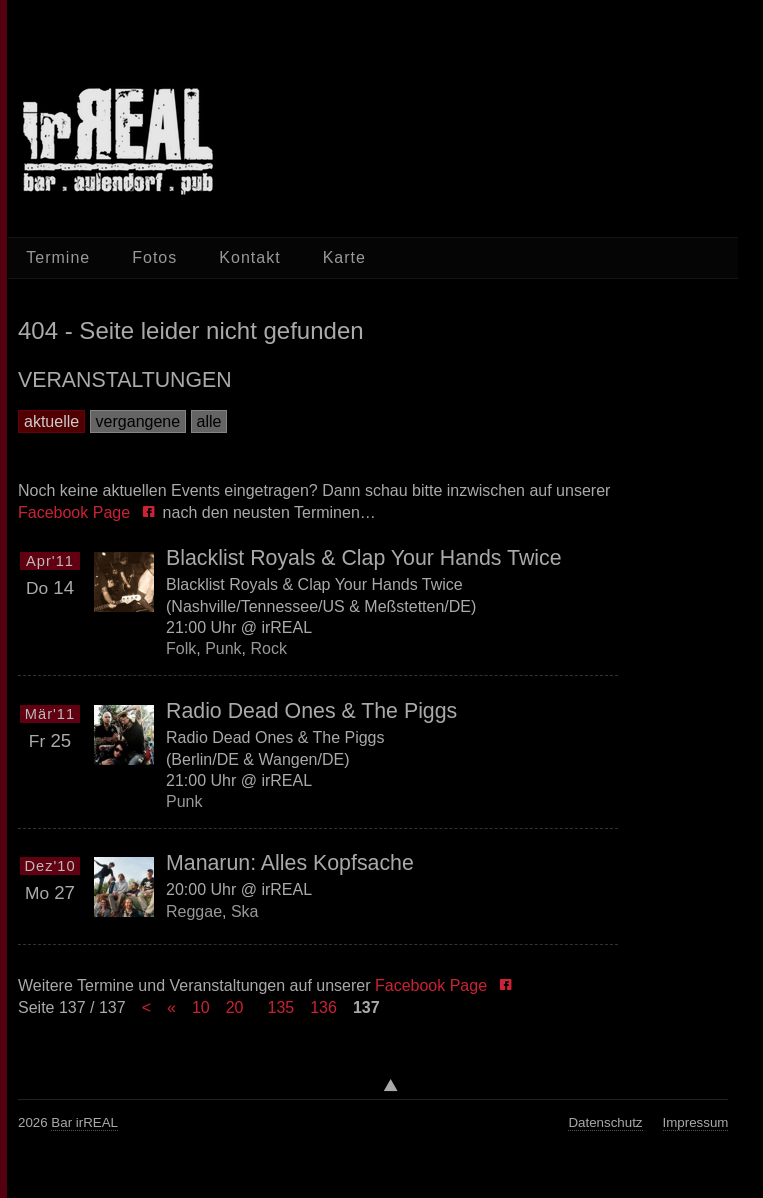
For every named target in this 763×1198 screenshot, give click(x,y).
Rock (268, 648)
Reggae (194, 911)
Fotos (154, 257)
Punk (223, 648)
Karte (344, 257)
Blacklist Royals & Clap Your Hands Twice (364, 558)
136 (323, 1007)
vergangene (138, 421)
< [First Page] (146, 1007)
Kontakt (249, 257)
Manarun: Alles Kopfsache (290, 863)
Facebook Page (78, 512)
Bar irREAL (84, 1122)
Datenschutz (605, 1122)
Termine (58, 257)
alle (209, 421)
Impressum (696, 1122)
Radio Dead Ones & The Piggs (311, 711)
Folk (181, 648)
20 (235, 1007)
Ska (245, 911)
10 (201, 1007)
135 (280, 1007)
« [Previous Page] (171, 1007)
